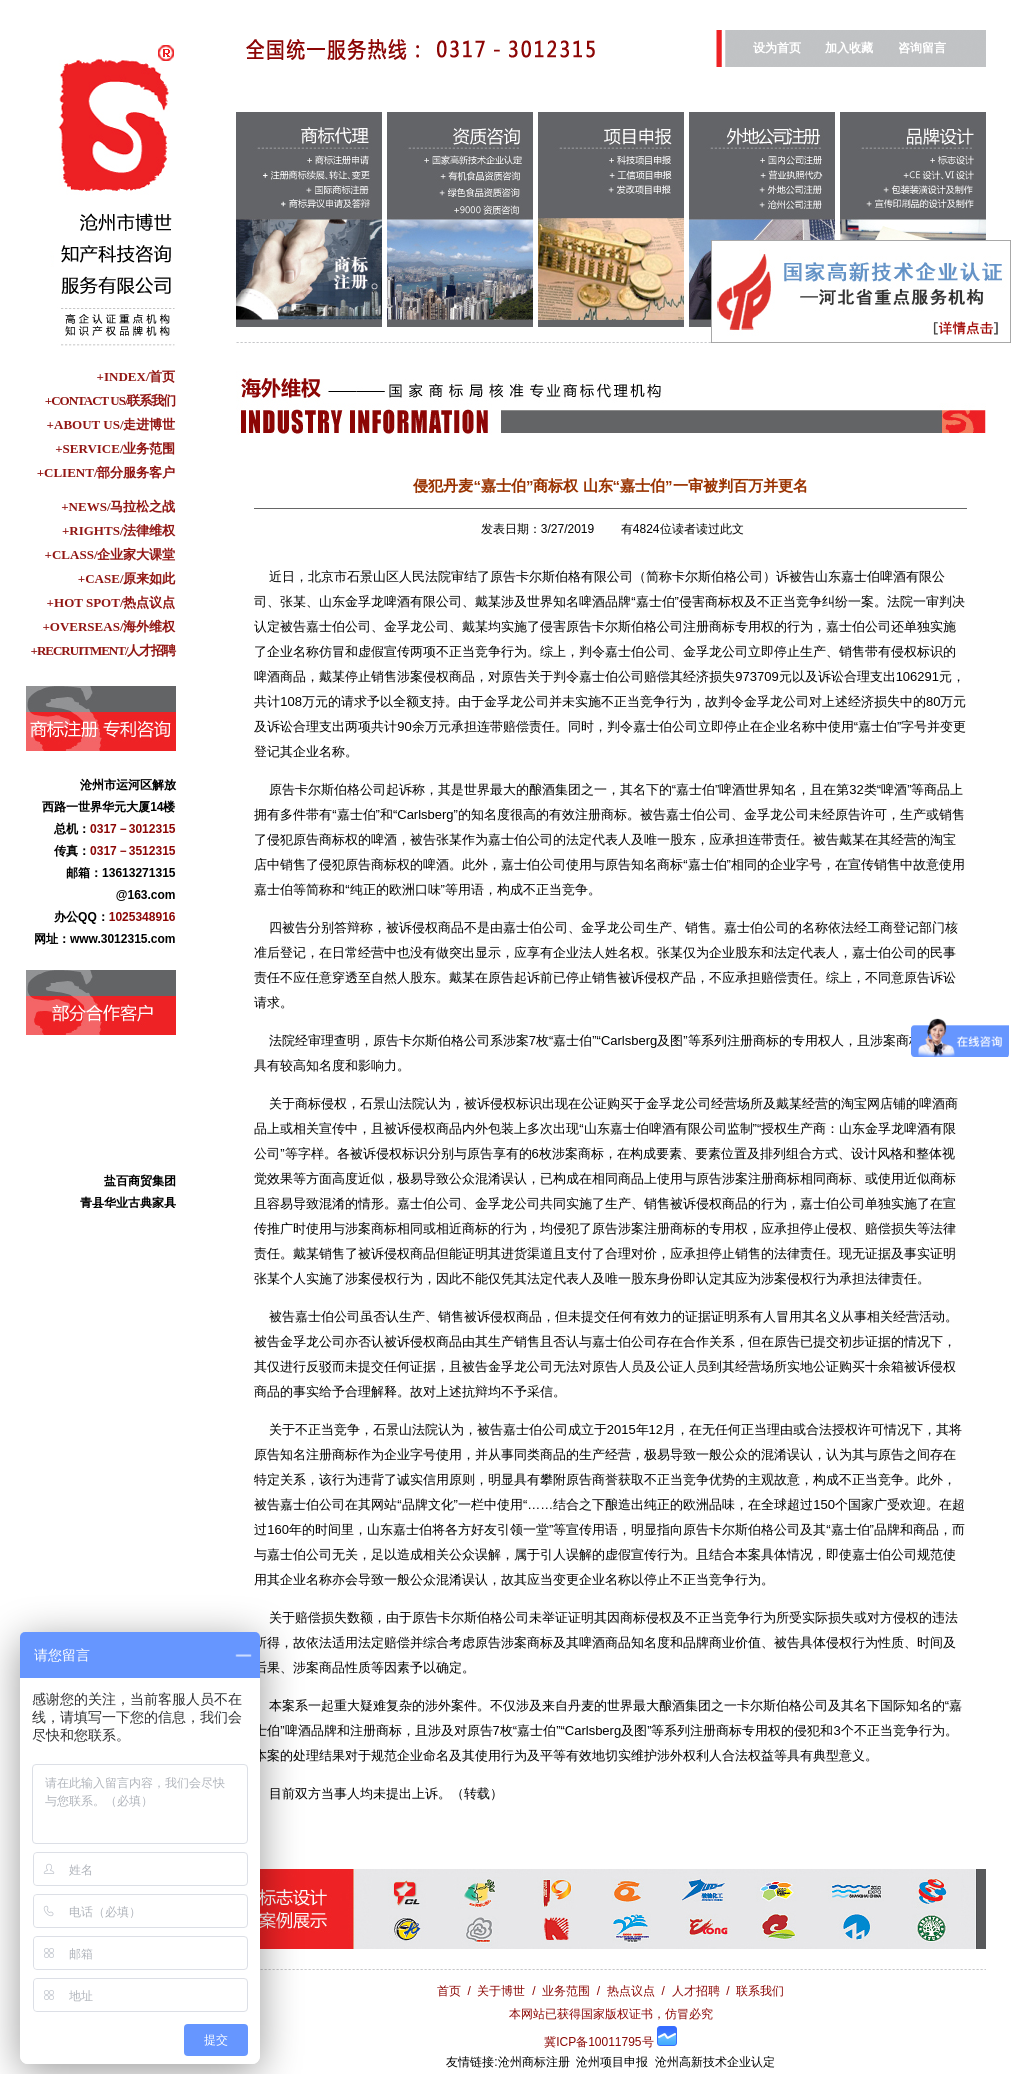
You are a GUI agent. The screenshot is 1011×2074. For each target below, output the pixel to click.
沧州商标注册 (534, 2062)
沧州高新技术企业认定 (715, 2062)
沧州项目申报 (612, 2062)
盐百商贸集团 (140, 1186)
